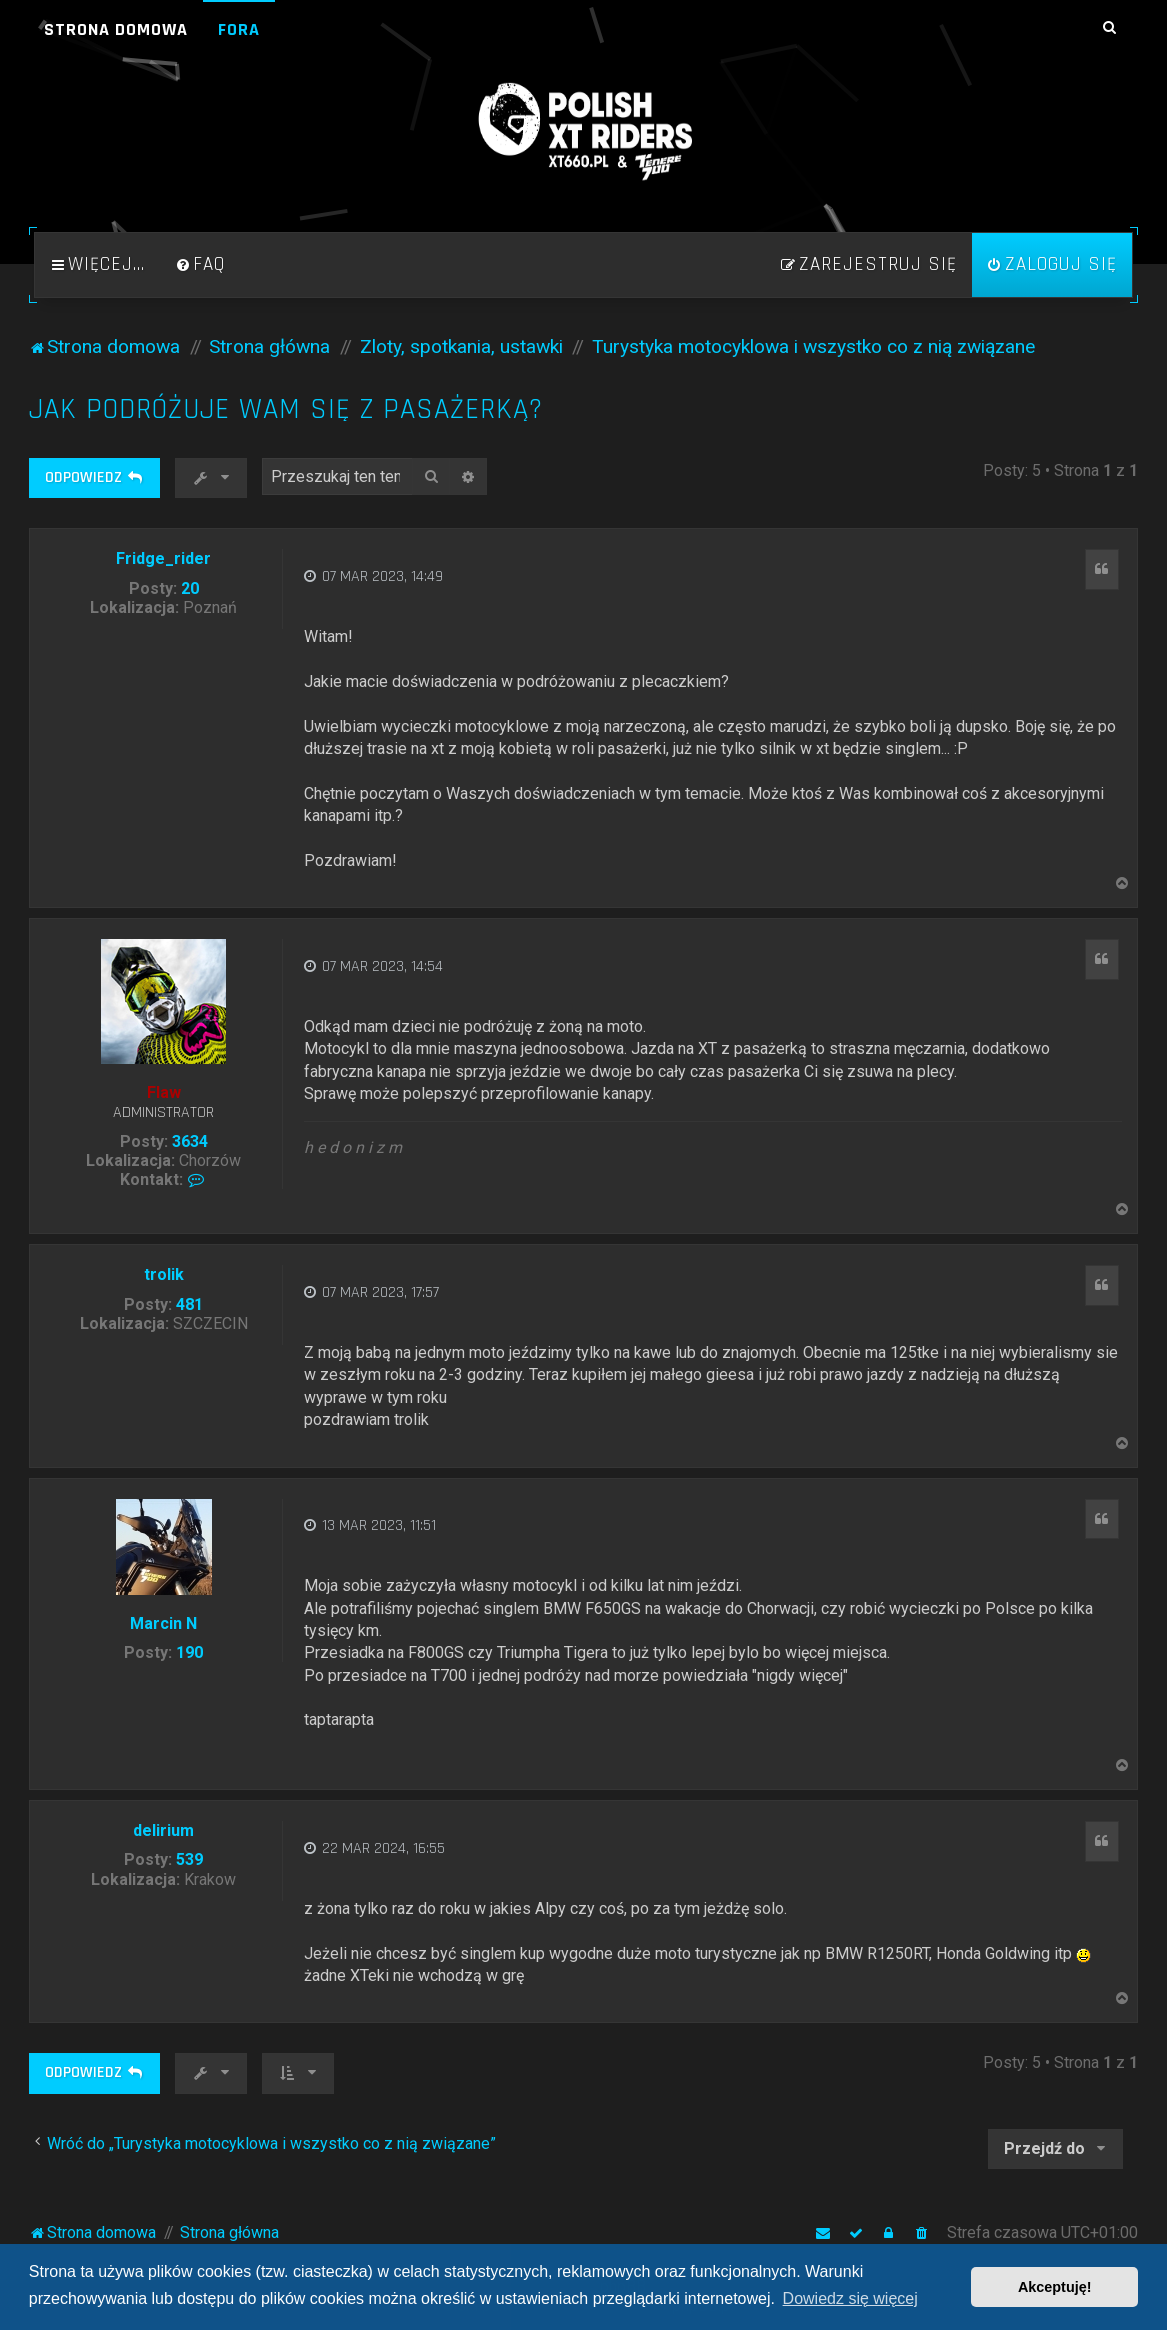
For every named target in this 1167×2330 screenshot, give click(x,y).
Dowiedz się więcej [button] (850, 2298)
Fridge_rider (163, 558)
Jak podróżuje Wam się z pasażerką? (286, 409)
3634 (190, 1141)
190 (189, 1652)
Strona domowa (116, 29)
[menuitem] (200, 265)
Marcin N (163, 1623)
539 (189, 1859)
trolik (164, 1274)
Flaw (164, 1092)
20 (190, 588)
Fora (239, 29)
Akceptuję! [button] (1055, 2287)
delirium (163, 1830)
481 (189, 1304)
